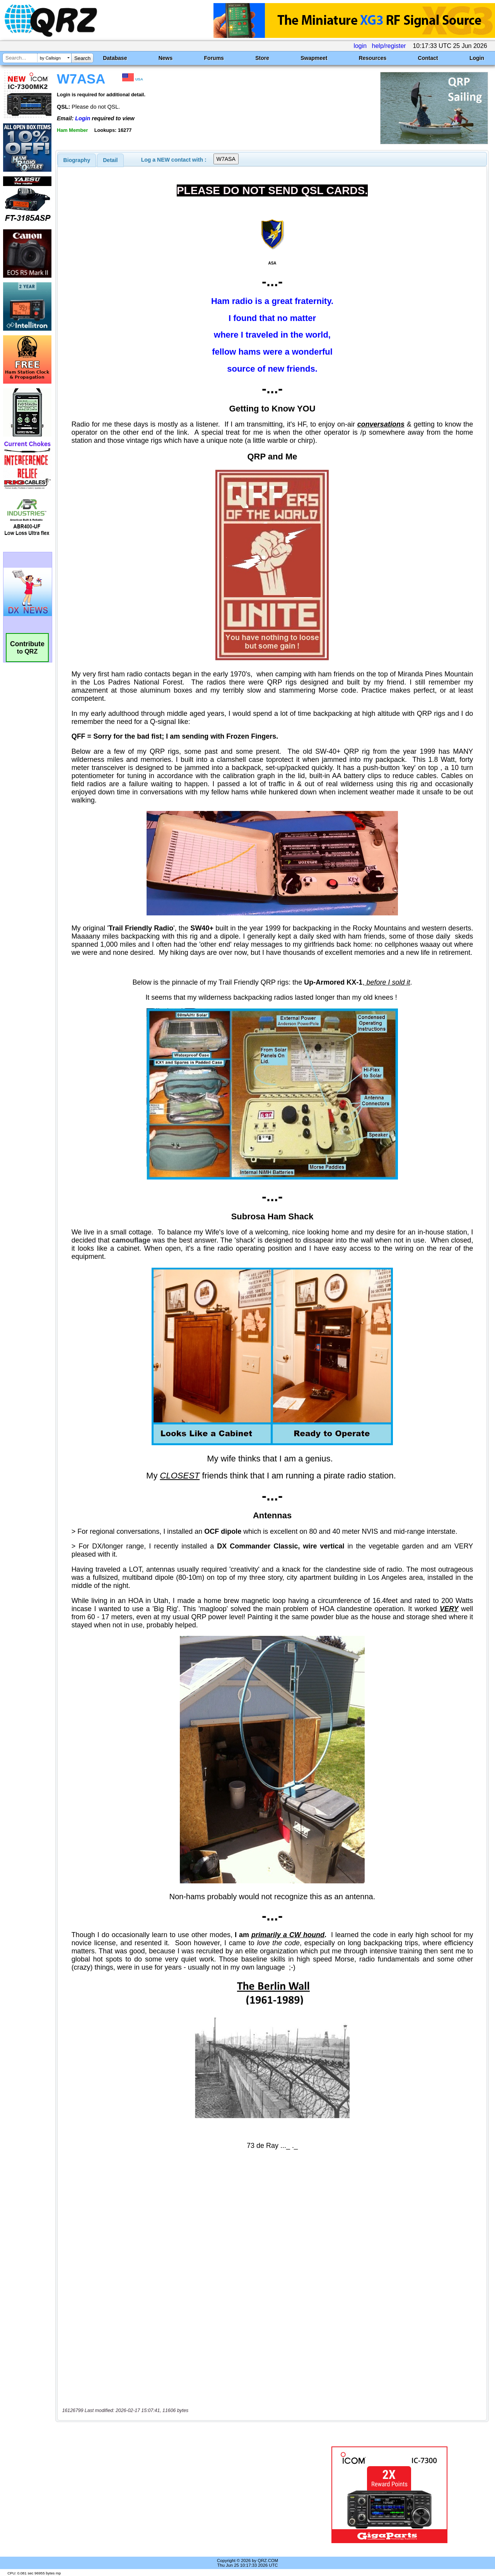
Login (476, 58)
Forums (214, 58)
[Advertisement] (179, 2495)
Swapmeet (313, 58)
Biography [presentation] (76, 160)
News (166, 58)
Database (115, 58)
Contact (428, 58)
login (360, 46)
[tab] (77, 160)
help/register (389, 46)
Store (262, 58)
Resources (373, 58)
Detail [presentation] (110, 160)
